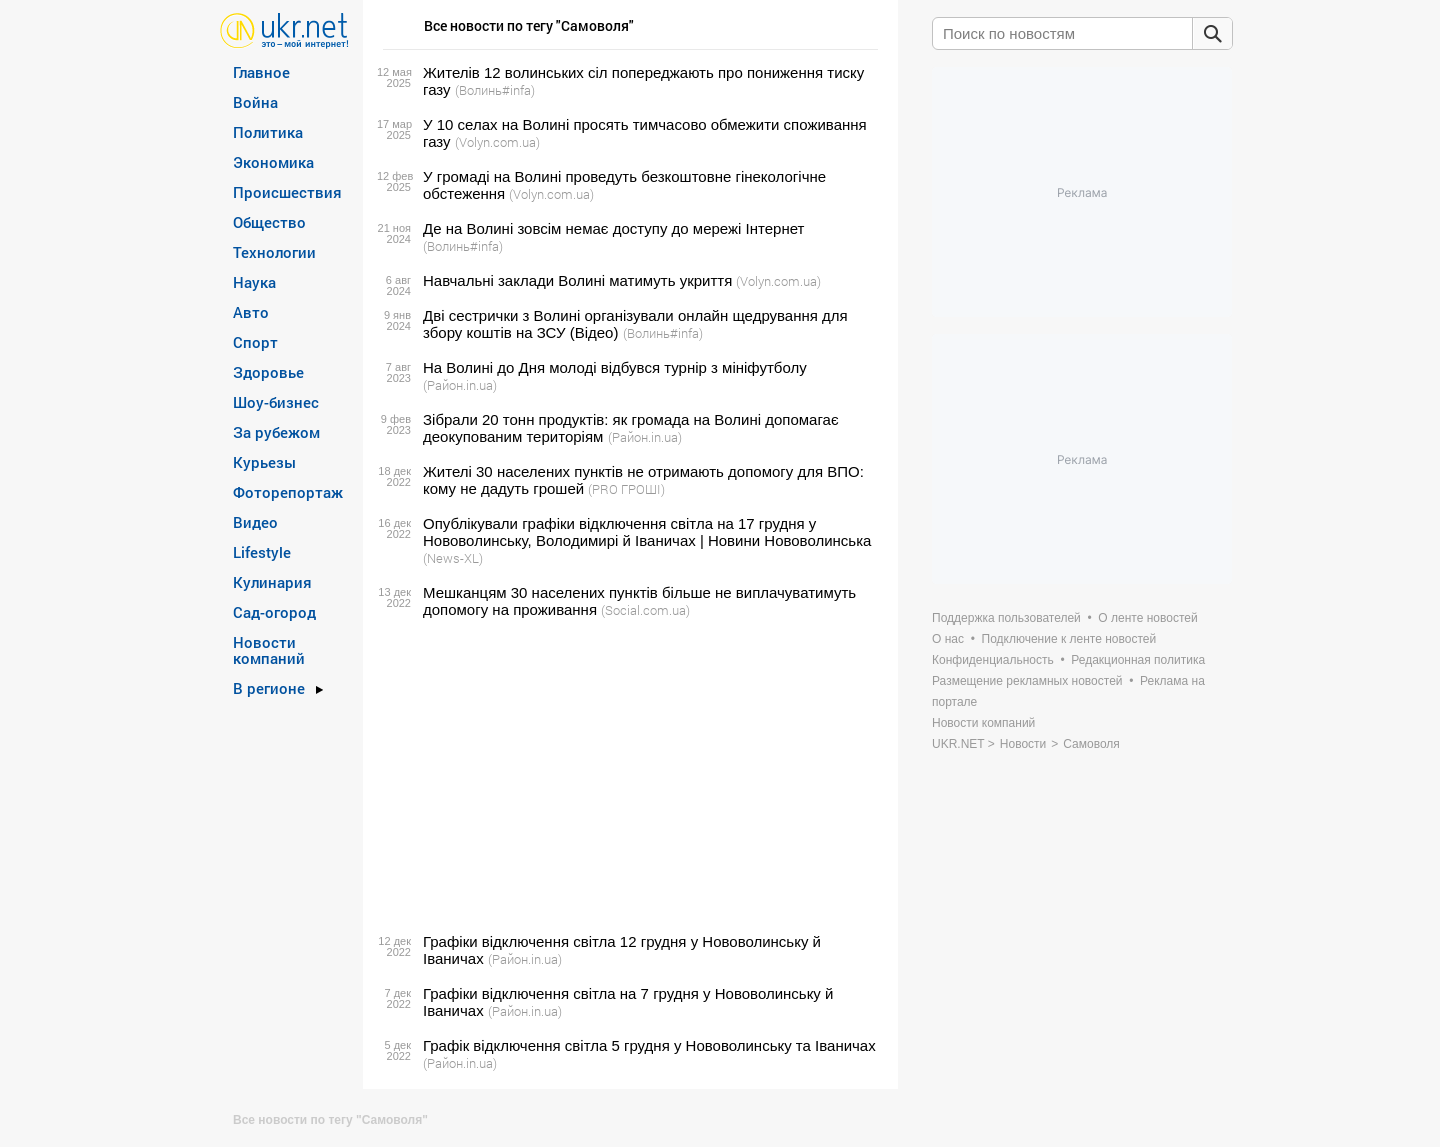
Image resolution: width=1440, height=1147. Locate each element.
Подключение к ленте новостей (1069, 639)
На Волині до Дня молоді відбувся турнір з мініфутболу (615, 367)
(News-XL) (453, 558)
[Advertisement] (627, 776)
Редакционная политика (1138, 660)
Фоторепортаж (288, 492)
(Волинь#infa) (495, 90)
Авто (251, 312)
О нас (948, 639)
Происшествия (287, 192)
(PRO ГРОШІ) (626, 489)
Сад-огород (274, 612)
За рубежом (276, 432)
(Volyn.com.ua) (497, 142)
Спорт (255, 342)
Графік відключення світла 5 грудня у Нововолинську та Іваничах (649, 1045)
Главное (261, 72)
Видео (255, 522)
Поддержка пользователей (1006, 618)
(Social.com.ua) (645, 610)
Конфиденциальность (993, 660)
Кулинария (272, 582)
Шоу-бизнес (276, 402)
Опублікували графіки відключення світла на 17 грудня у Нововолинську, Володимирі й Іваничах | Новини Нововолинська (647, 532)
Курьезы (264, 462)
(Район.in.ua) (460, 385)
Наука (254, 282)
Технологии (274, 252)
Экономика (273, 162)
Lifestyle (262, 552)
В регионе (269, 688)
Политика (268, 132)
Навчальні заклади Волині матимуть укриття (577, 280)
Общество (269, 222)
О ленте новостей (1147, 618)
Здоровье (268, 372)
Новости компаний (269, 650)
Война (255, 102)
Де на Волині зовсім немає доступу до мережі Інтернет (613, 228)
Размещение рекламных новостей (1027, 681)
